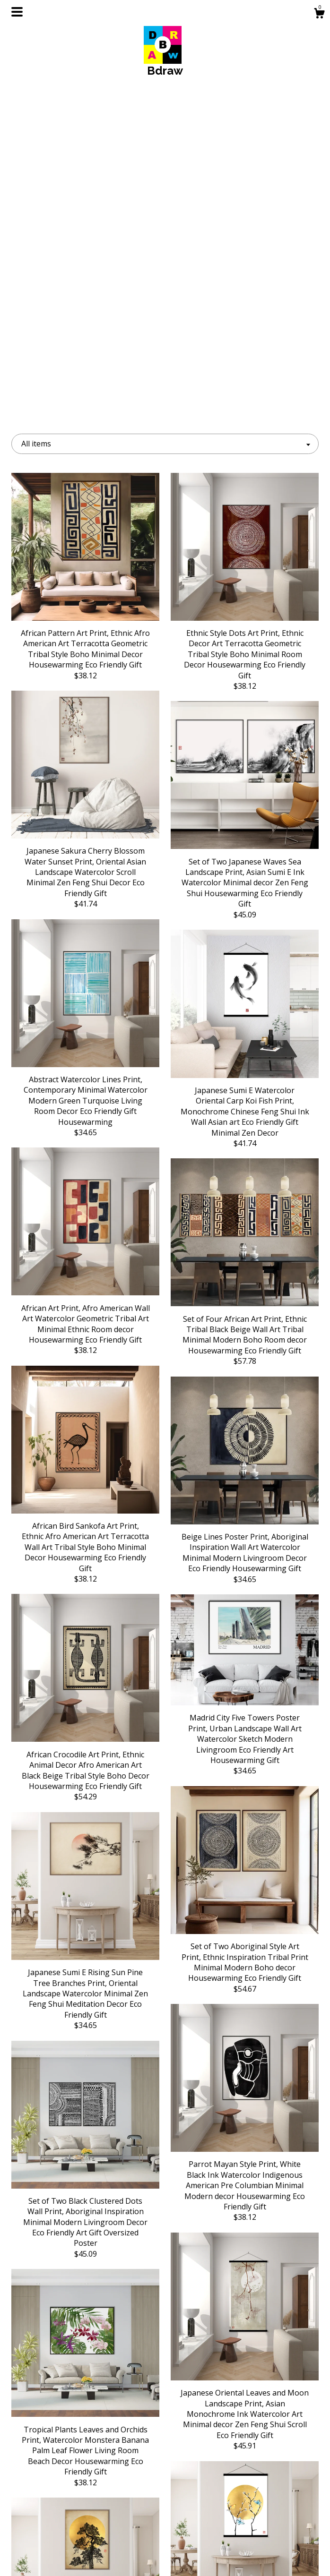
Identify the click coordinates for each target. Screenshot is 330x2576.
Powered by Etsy (271, 2526)
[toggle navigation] (17, 12)
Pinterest (164, 2526)
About (58, 2511)
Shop (59, 2495)
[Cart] (319, 14)
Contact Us (58, 2556)
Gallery (58, 2526)
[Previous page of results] (80, 2404)
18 (214, 2404)
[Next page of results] (251, 2404)
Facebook (165, 2511)
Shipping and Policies (58, 2541)
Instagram (165, 2495)
